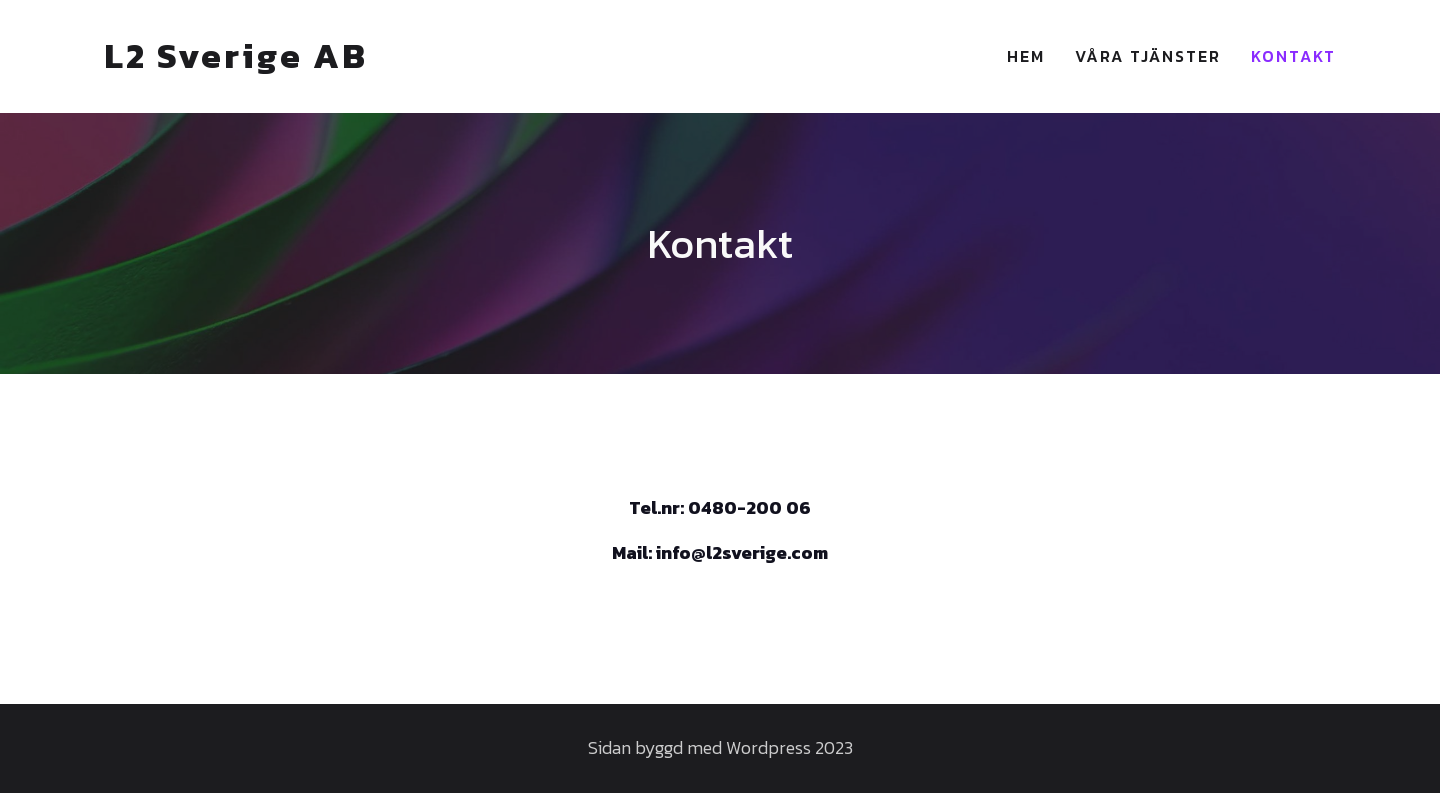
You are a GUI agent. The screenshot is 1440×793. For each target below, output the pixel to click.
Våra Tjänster (1148, 56)
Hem (1026, 56)
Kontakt (1293, 56)
